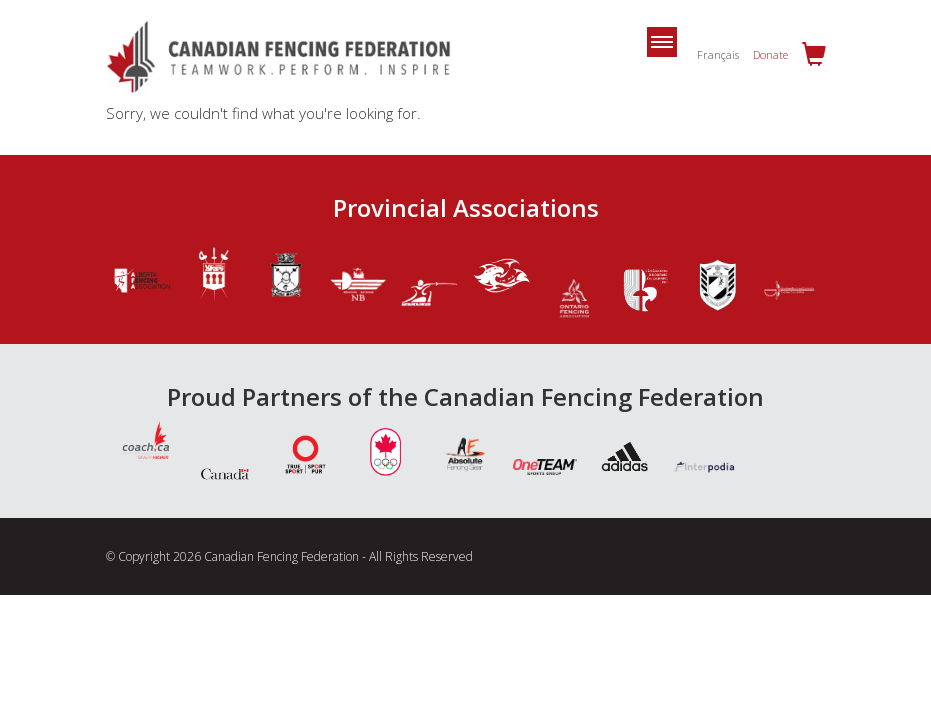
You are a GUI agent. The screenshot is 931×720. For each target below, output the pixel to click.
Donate (770, 54)
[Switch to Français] (713, 54)
